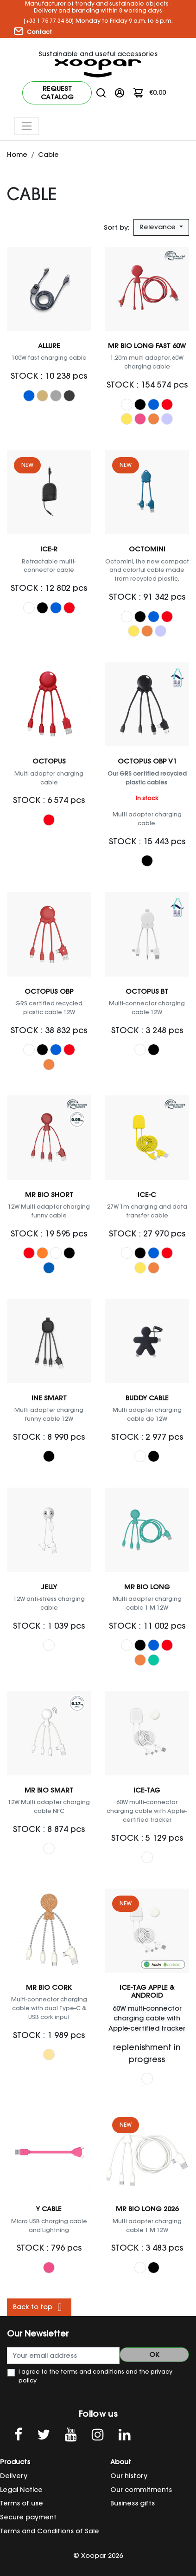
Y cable (49, 2209)
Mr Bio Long (147, 1587)
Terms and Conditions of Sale (49, 2531)
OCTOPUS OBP (49, 991)
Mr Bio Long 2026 (147, 2209)
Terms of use (21, 2503)
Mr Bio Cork (49, 1987)
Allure (49, 346)
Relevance (158, 227)
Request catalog (57, 92)
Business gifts (132, 2503)
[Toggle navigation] (26, 126)
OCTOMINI (147, 549)
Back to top (39, 2307)
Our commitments (141, 2489)
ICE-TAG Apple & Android (147, 1991)
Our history (128, 2476)
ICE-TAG (146, 1790)
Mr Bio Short (49, 1195)
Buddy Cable (147, 1398)
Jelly (49, 1587)
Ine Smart (49, 1398)
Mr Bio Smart (49, 1790)
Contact (33, 31)
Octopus (49, 761)
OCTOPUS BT (147, 991)
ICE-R (48, 549)
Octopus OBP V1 (147, 761)
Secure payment (28, 2517)
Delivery (13, 2476)
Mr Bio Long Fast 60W (147, 346)
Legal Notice (21, 2489)
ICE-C (147, 1195)
